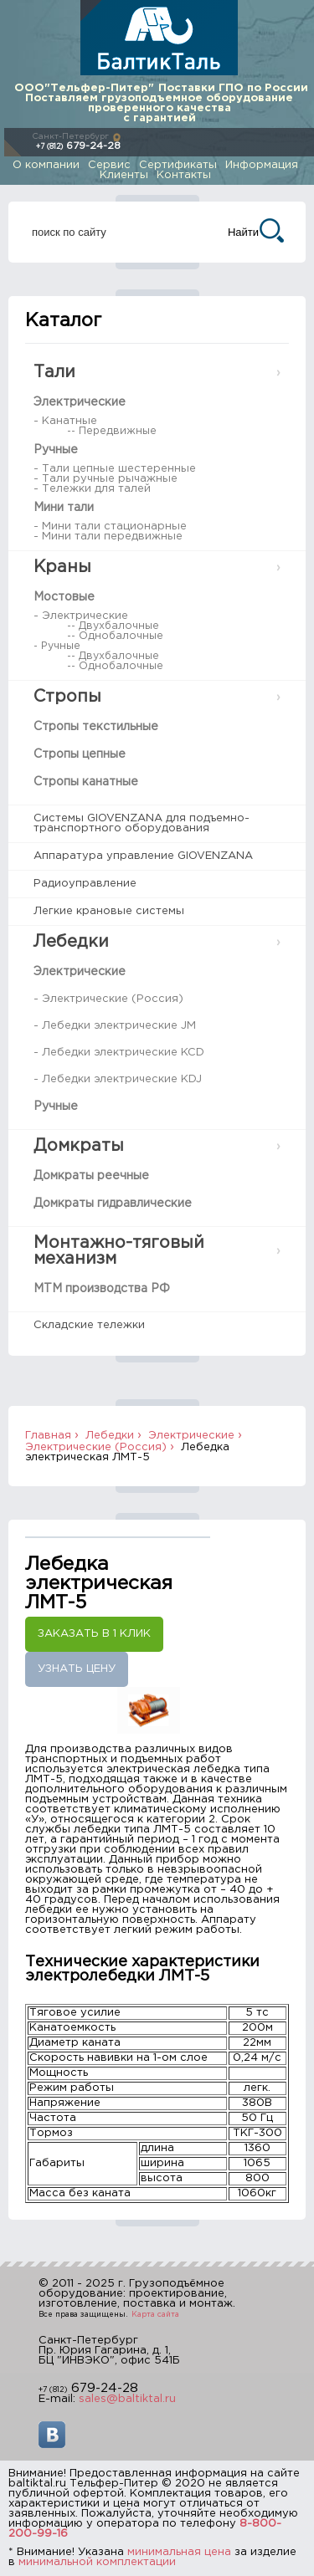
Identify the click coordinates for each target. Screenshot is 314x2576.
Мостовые (64, 597)
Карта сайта (155, 2314)
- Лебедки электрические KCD (118, 1052)
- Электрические (80, 616)
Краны (62, 567)
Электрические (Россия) (96, 1447)
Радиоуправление (84, 883)
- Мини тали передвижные (108, 536)
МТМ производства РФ (101, 1289)
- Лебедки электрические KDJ (117, 1079)
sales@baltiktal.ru (127, 2399)
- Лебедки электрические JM (114, 1025)
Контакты (184, 175)
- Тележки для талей (92, 488)
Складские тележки (89, 1325)
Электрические (79, 402)
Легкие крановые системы (108, 911)
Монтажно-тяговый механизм (118, 1250)
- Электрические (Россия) (108, 999)
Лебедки (71, 941)
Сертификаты (178, 165)
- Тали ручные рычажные (105, 478)
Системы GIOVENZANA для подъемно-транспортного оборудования (141, 823)
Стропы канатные (85, 782)
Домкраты (78, 1145)
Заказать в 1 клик (94, 1633)
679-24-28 (78, 146)
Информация (261, 165)
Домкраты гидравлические (112, 1204)
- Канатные (65, 421)
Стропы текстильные (95, 727)
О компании (46, 165)
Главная (48, 1435)
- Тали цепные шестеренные (114, 468)
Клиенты (124, 175)
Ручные (55, 450)
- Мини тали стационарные (110, 526)
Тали (54, 372)
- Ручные (56, 646)
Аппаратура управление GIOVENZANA (143, 856)
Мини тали (63, 508)
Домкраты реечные (91, 1176)
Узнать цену (77, 1669)
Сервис (109, 165)
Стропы (67, 696)
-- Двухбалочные (113, 626)
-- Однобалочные (115, 636)
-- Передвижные (112, 431)
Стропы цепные (79, 754)
